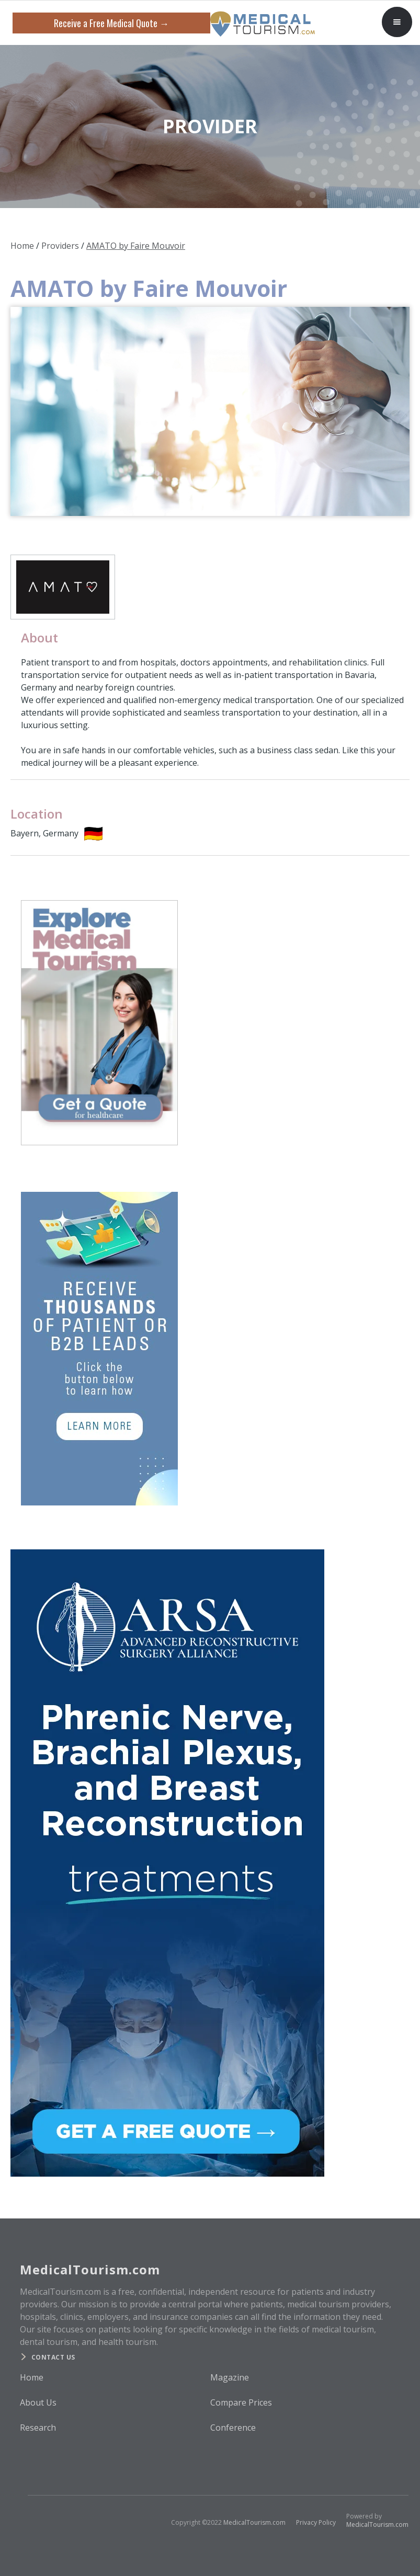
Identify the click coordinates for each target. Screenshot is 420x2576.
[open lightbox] (210, 411)
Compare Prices (241, 2402)
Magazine (229, 2377)
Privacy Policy (316, 2522)
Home (22, 245)
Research (38, 2427)
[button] (397, 22)
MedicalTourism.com (254, 2522)
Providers (60, 245)
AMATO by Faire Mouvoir (135, 245)
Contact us (53, 2357)
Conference (233, 2427)
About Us (38, 2402)
